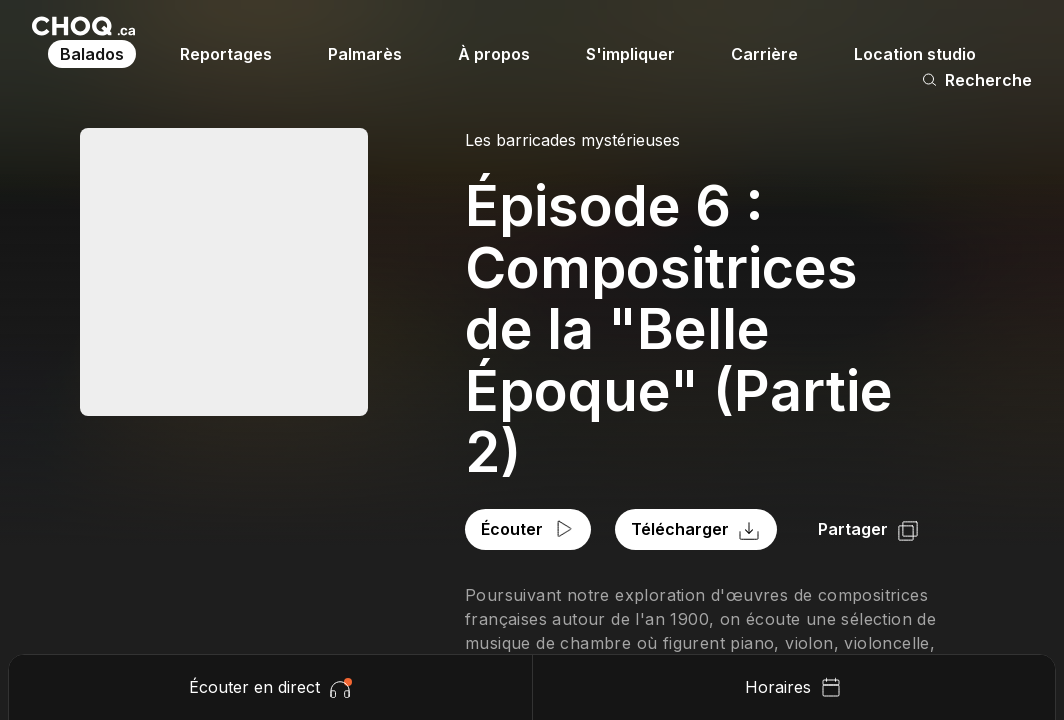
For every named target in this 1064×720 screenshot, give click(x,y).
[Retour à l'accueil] (83, 26)
